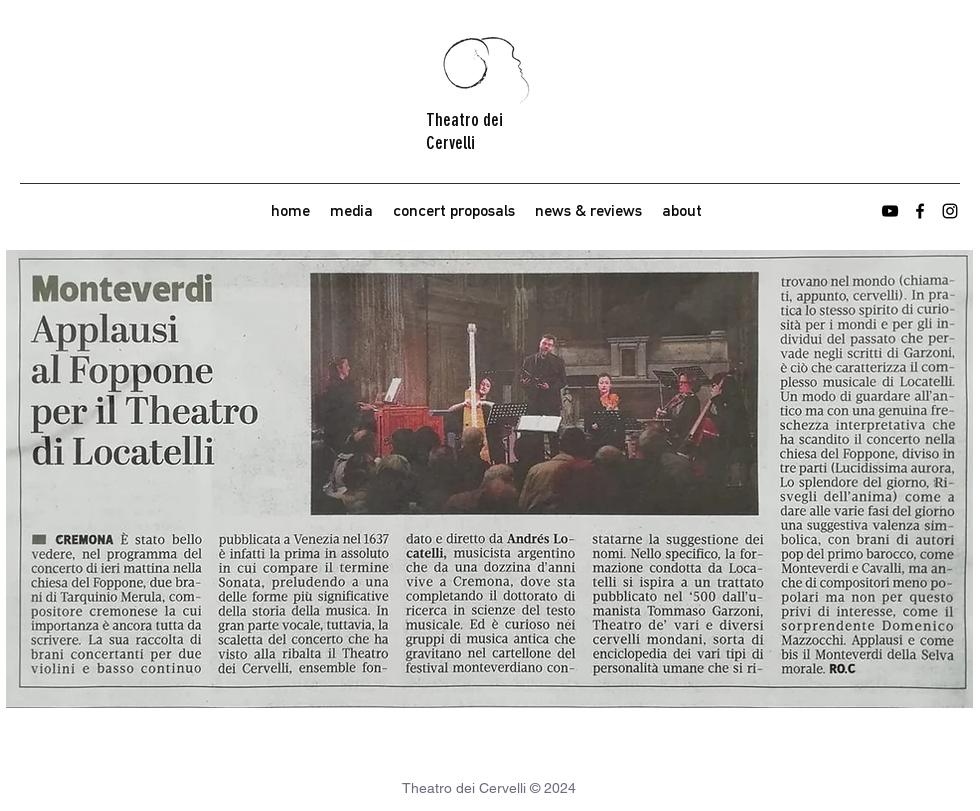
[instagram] (950, 211)
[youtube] (890, 211)
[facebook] (920, 211)
